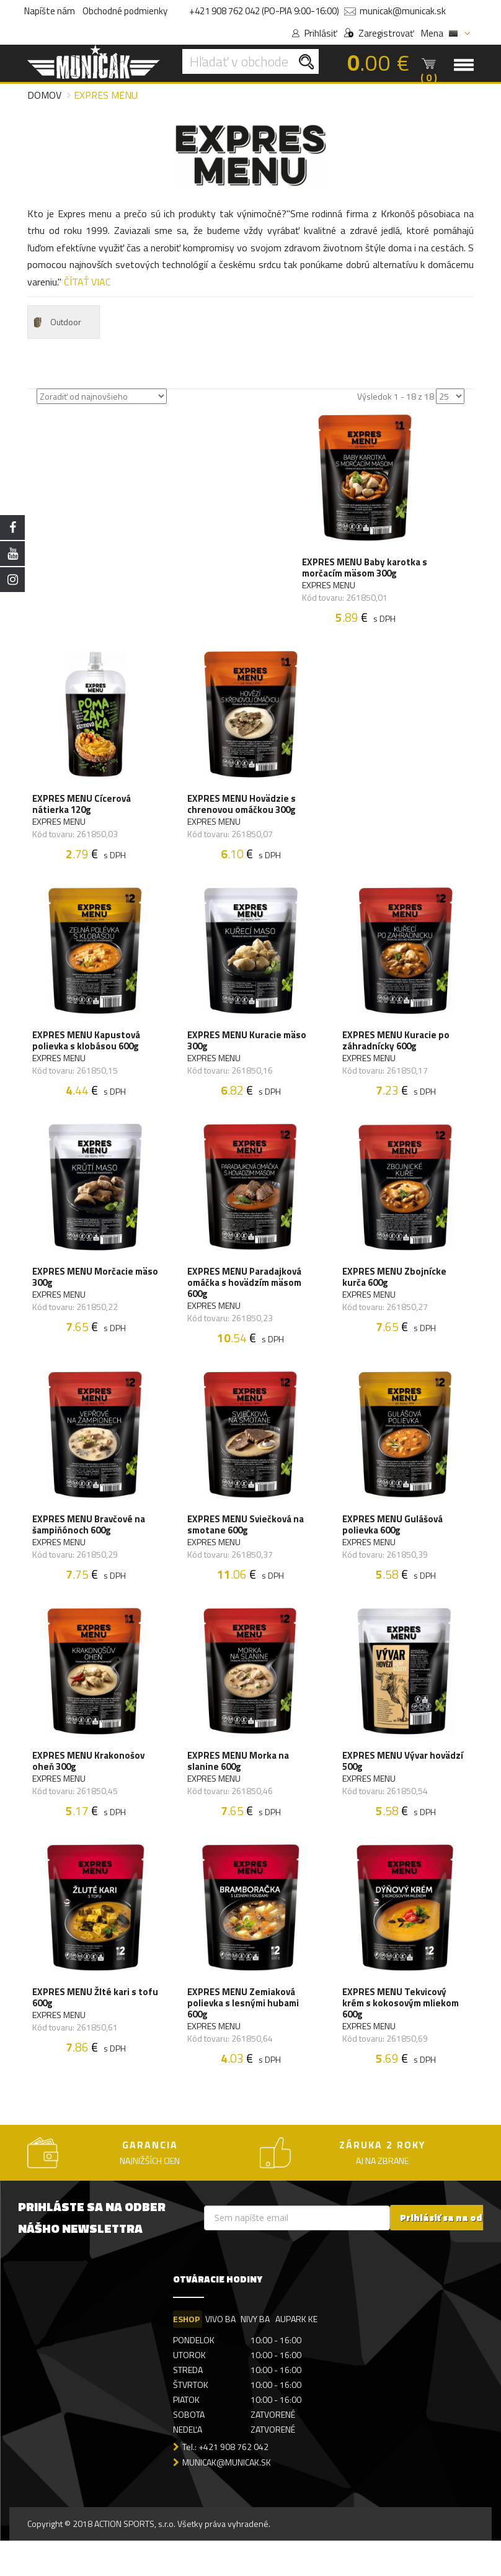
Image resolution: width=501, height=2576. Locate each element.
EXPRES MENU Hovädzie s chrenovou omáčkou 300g (242, 812)
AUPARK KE (299, 2354)
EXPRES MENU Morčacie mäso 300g (84, 1295)
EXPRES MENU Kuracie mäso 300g (248, 1054)
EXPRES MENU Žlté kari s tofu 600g (85, 2030)
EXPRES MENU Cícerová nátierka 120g (82, 812)
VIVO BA (221, 2354)
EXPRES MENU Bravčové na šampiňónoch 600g (89, 1548)
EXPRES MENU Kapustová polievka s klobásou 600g (87, 1054)
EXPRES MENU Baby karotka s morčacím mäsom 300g (362, 570)
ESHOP (186, 2354)
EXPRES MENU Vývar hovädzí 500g (404, 1789)
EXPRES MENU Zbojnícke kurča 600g (396, 1295)
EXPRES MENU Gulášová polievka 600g (394, 1548)
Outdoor (56, 322)
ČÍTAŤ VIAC (87, 281)
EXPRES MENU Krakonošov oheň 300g (89, 1789)
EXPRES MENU (330, 587)
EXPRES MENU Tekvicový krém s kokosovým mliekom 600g (402, 2036)
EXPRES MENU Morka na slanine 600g (239, 1789)
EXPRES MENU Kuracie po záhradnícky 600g (397, 1054)
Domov (44, 95)
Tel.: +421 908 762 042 (225, 2482)
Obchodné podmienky (124, 11)
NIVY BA (257, 2354)
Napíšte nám (49, 11)
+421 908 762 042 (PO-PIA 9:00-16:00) (264, 11)
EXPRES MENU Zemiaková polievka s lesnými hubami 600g (244, 2036)
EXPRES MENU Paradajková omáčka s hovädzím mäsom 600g (245, 1300)
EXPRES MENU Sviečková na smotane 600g (246, 1548)
